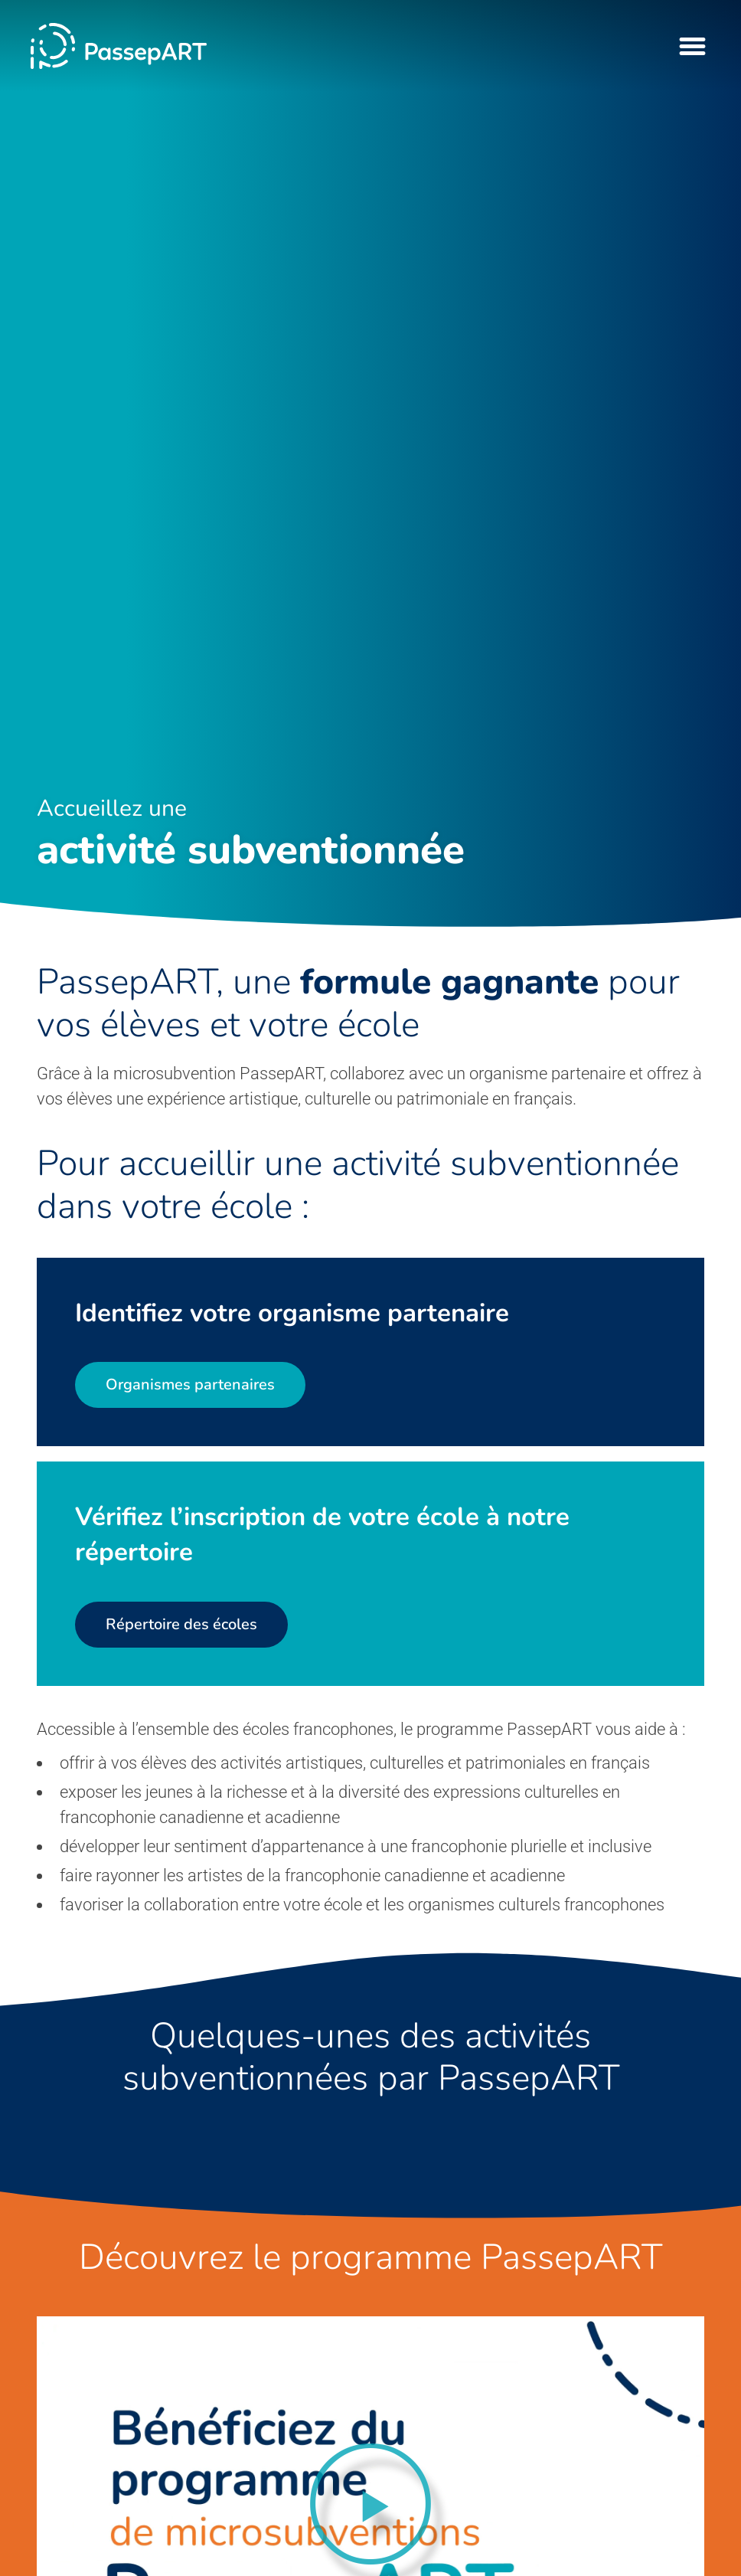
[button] (370, 2504)
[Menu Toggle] (692, 46)
